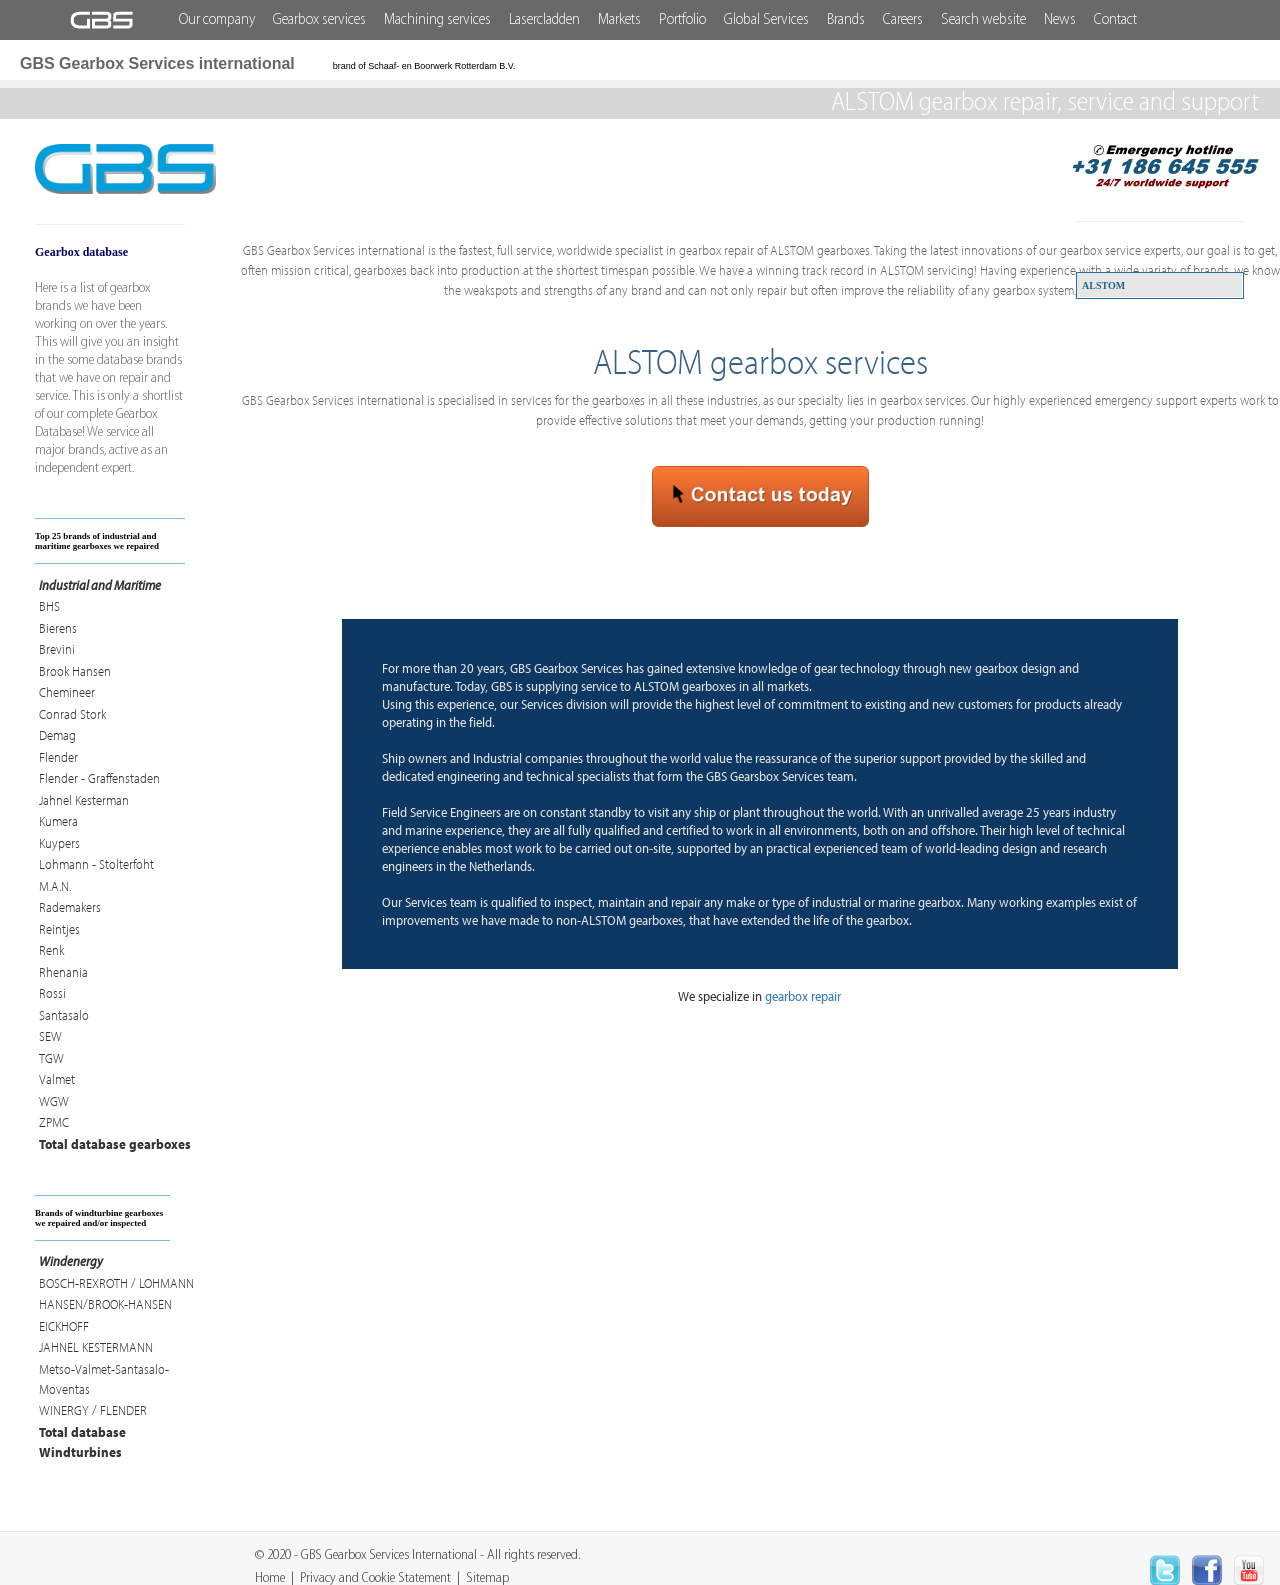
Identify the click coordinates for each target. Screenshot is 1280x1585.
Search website (983, 20)
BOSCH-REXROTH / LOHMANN (116, 1283)
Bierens (58, 628)
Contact (1115, 20)
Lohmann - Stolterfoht (96, 864)
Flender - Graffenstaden (99, 778)
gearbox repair (803, 996)
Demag (57, 735)
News (1060, 20)
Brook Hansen (75, 671)
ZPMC (54, 1122)
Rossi (52, 993)
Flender (58, 757)
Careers (903, 20)
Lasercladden (544, 20)
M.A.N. (55, 886)
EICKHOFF (64, 1326)
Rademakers (70, 907)
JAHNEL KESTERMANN (96, 1347)
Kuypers (59, 843)
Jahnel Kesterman (84, 800)
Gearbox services (319, 20)
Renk (51, 950)
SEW (50, 1036)
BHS (49, 606)
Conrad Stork (72, 714)
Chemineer (67, 692)
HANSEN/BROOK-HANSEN (105, 1304)
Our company (217, 20)
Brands (846, 20)
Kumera (58, 821)
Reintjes (59, 929)
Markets (619, 20)
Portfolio (682, 20)
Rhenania (63, 972)
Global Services (766, 20)
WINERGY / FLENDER (93, 1410)
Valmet (57, 1079)
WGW (54, 1101)
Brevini (57, 649)
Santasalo (64, 1015)
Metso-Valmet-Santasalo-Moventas (104, 1379)
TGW (51, 1058)
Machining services (437, 20)
